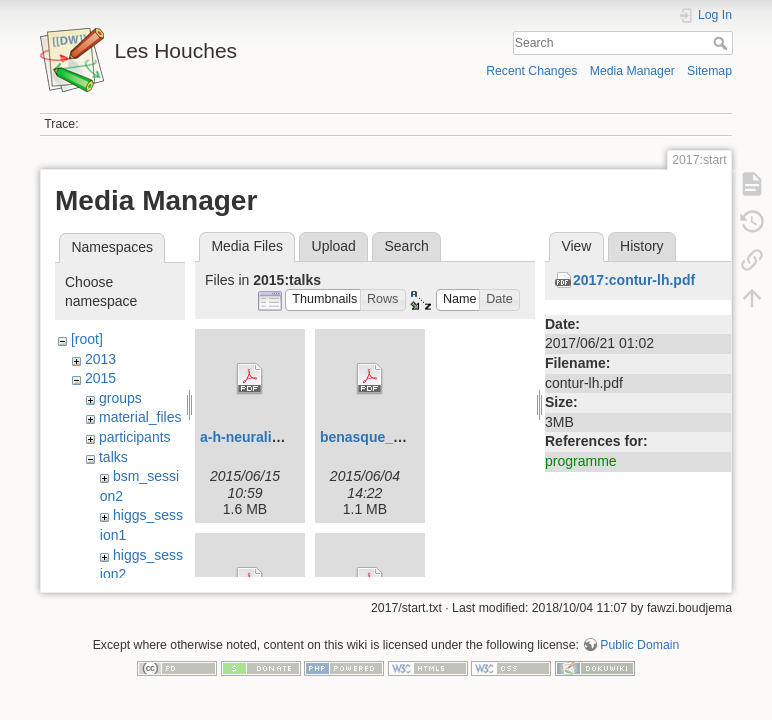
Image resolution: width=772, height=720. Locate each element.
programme (581, 461)
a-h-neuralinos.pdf (261, 437)
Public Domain (639, 654)
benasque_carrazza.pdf (397, 437)
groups (120, 398)
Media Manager (632, 71)
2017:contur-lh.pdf (634, 280)
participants (135, 437)
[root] (87, 339)
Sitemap (709, 71)
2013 (100, 359)
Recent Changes (531, 71)
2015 (100, 378)
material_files (140, 417)
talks (113, 457)
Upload (334, 246)
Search (722, 43)
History (642, 246)
